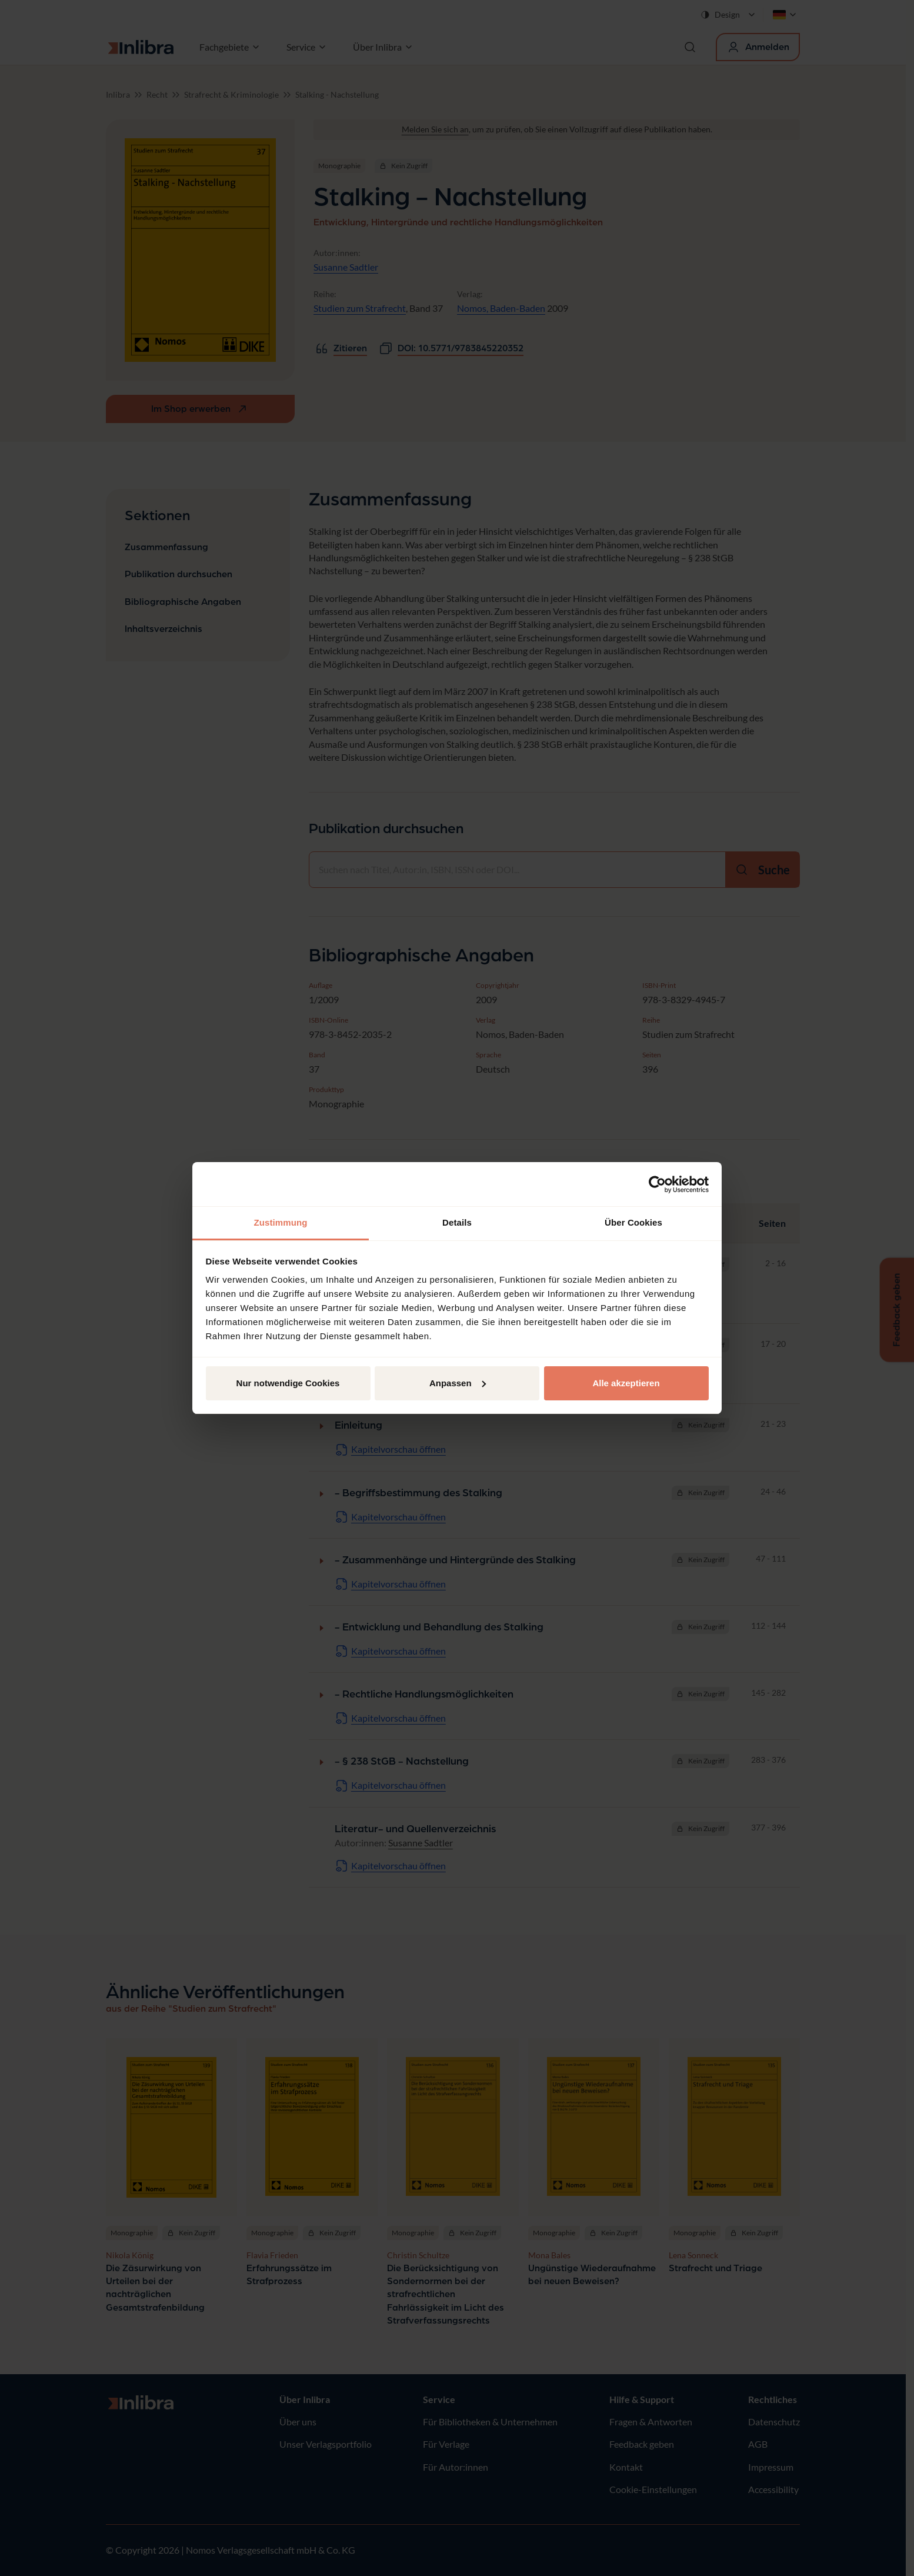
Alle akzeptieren (625, 1383)
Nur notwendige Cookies (288, 1383)
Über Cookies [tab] (633, 1222)
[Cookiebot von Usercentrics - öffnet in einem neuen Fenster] (657, 1184)
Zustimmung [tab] (281, 1222)
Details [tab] (457, 1222)
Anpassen (457, 1383)
